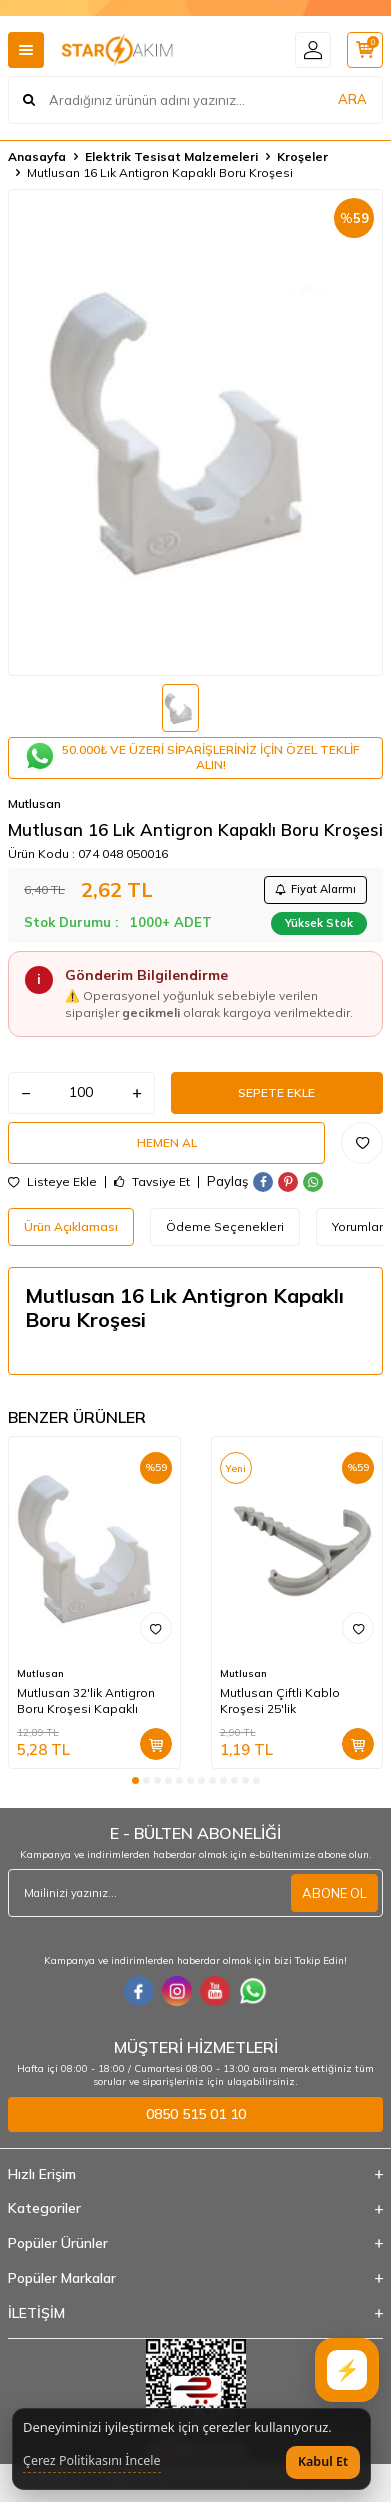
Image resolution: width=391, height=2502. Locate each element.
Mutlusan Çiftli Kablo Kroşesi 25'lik (280, 1700)
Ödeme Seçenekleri (225, 1226)
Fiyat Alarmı (315, 889)
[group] (195, 432)
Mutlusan (34, 803)
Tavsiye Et (152, 1182)
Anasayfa (37, 156)
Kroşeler (302, 156)
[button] (135, 1780)
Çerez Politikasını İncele (92, 2461)
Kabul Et (323, 2461)
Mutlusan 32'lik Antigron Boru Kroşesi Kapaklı (86, 1700)
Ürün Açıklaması (71, 1226)
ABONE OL (334, 1893)
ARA (352, 99)
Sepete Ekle (276, 1092)
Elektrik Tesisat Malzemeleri (171, 156)
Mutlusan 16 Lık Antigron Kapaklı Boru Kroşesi (160, 172)
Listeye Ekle (52, 1182)
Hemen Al (167, 1142)
